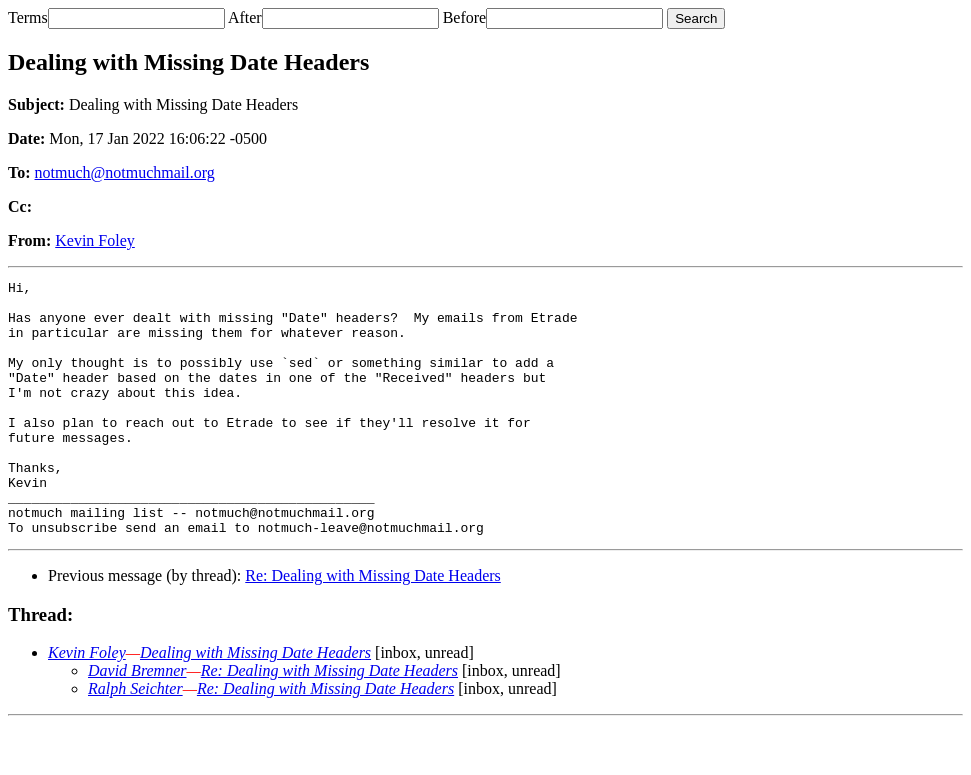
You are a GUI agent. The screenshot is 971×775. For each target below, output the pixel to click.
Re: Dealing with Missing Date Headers (373, 626)
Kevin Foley (95, 240)
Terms (28, 17)
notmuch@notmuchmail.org (125, 172)
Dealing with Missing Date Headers (255, 703)
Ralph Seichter (135, 739)
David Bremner (137, 721)
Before (465, 17)
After (245, 17)
